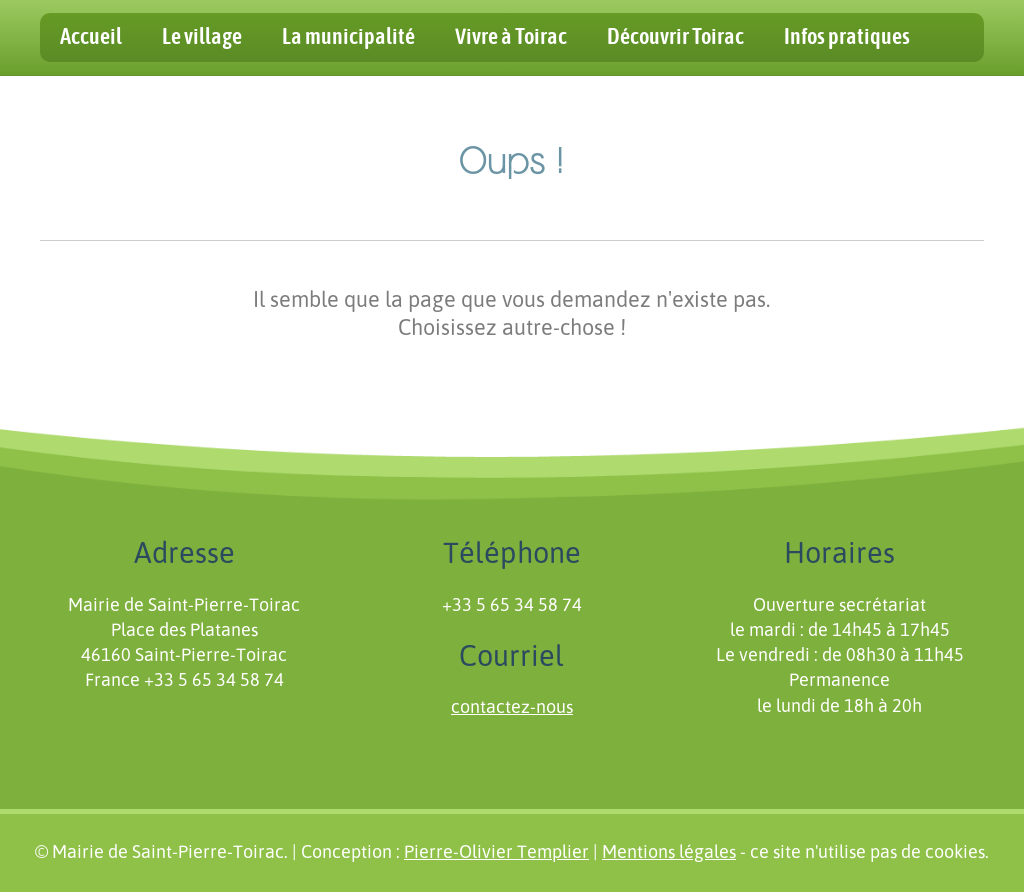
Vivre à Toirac (511, 37)
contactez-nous (512, 708)
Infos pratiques (847, 37)
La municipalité (348, 37)
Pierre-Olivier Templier (496, 853)
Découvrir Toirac (675, 37)
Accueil (91, 37)
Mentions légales (669, 853)
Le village (202, 37)
